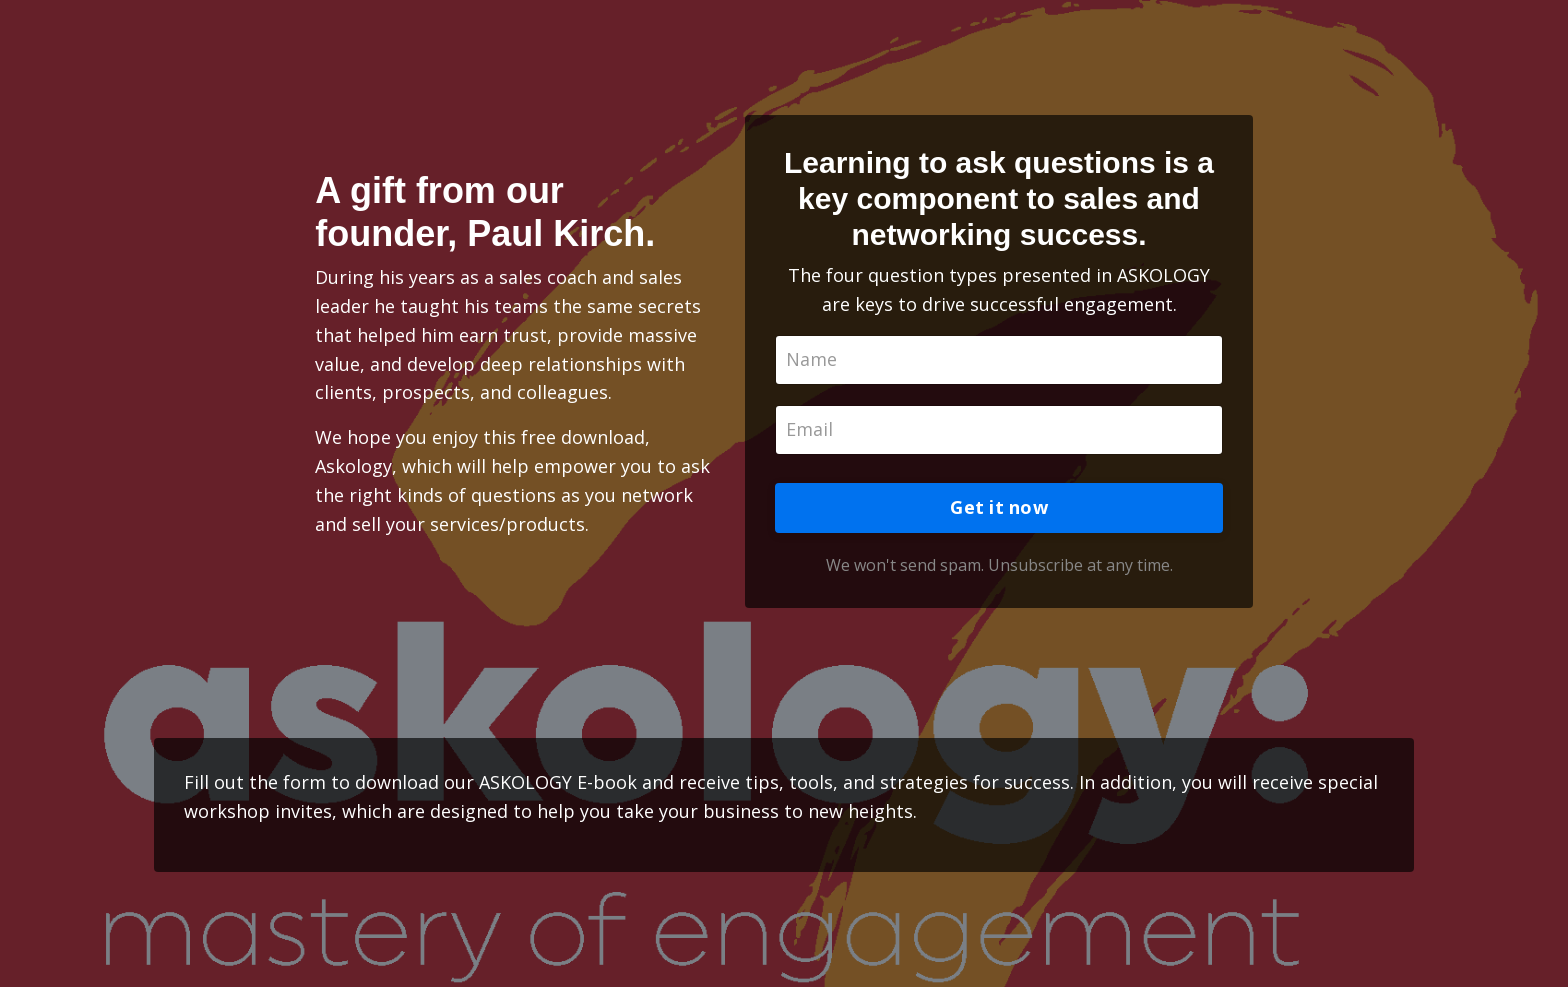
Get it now (999, 507)
